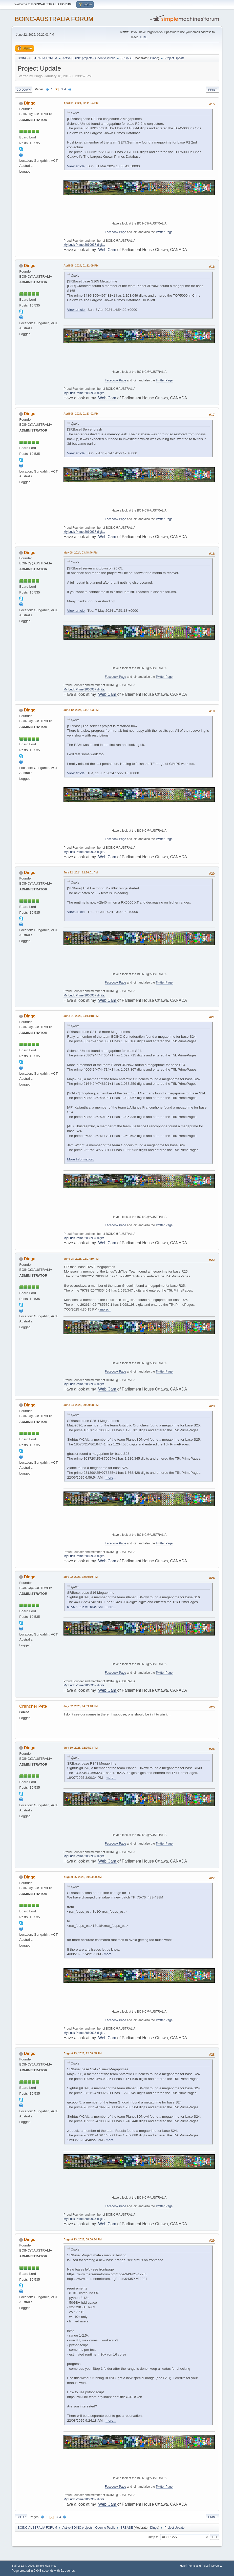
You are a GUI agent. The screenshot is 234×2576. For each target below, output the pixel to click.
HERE (143, 37)
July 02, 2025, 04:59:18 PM (80, 1706)
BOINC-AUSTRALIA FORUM (54, 18)
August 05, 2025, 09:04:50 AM (82, 1876)
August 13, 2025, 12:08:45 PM (82, 2053)
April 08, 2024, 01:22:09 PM (80, 265)
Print (212, 89)
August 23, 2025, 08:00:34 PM (82, 2239)
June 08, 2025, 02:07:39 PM (80, 1258)
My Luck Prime (73, 245)
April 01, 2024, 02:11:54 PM (80, 103)
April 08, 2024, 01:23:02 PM (80, 413)
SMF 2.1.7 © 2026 (23, 2565)
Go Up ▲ (216, 2565)
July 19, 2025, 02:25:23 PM (80, 1747)
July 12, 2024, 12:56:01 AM (80, 872)
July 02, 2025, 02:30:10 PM (80, 1576)
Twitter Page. (165, 232)
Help (182, 2565)
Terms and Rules (198, 2565)
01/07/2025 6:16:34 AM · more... (91, 1607)
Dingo (154, 58)
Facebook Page (115, 232)
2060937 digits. (94, 245)
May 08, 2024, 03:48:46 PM (80, 552)
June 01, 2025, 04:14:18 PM (80, 1015)
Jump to (153, 2537)
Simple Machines (46, 2565)
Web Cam (107, 250)
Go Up (21, 2517)
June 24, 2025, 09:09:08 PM (80, 1404)
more (109, 1477)
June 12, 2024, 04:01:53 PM (80, 709)
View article (76, 166)
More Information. (80, 1159)
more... (105, 1309)
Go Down (23, 89)
